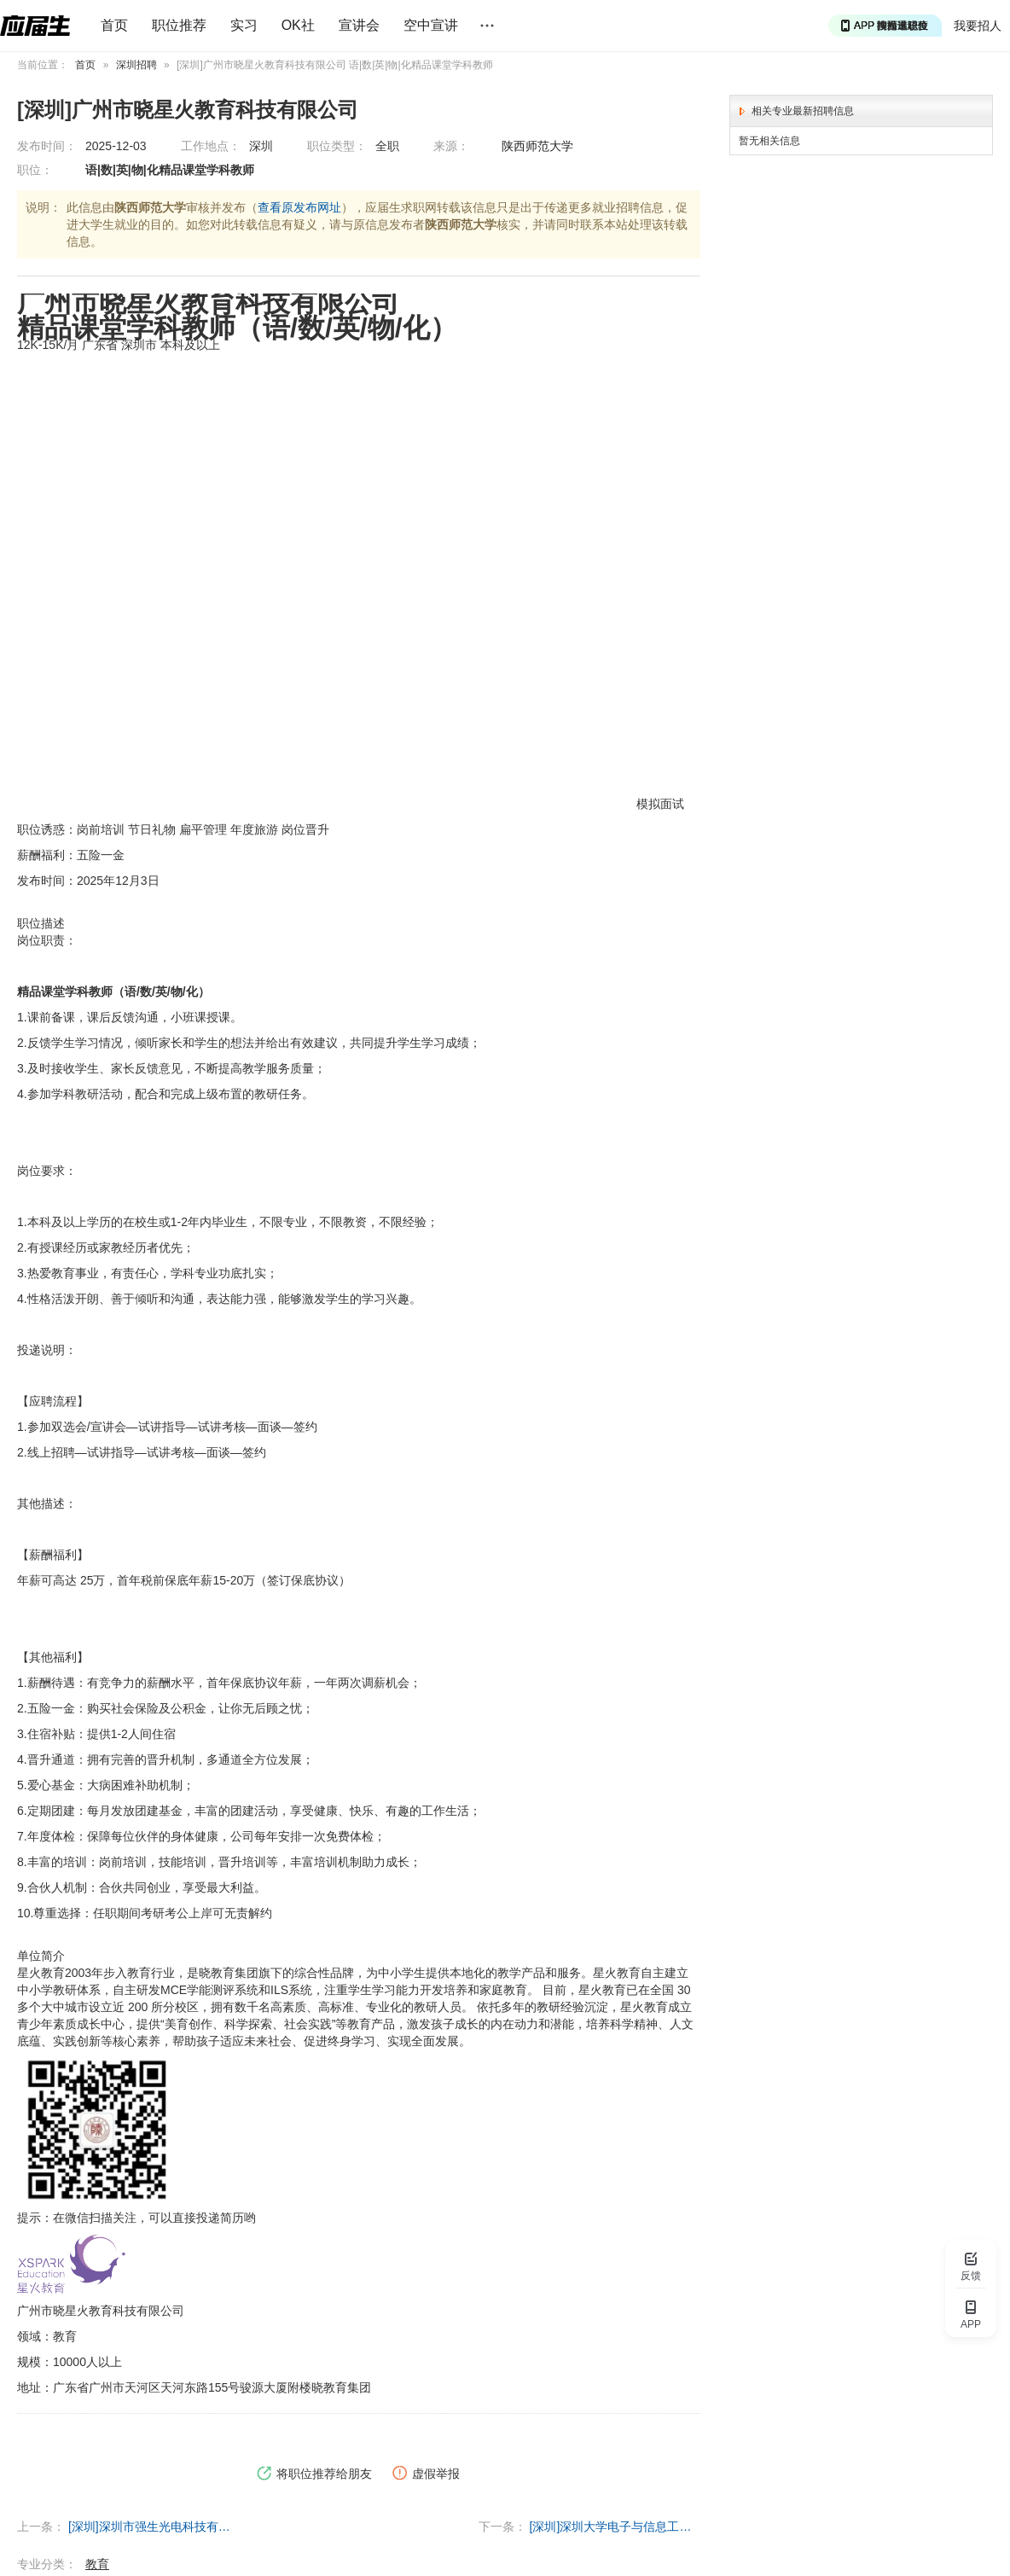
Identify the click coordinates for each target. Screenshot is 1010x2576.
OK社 (298, 25)
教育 (97, 2564)
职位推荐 (179, 25)
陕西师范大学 (537, 146)
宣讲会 (359, 25)
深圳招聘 (136, 65)
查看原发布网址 (299, 207)
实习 (244, 25)
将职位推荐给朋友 (314, 2473)
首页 (114, 25)
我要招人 (977, 25)
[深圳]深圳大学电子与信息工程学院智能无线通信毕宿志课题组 (615, 2526)
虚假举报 (426, 2473)
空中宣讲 (430, 25)
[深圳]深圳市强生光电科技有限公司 (153, 2526)
